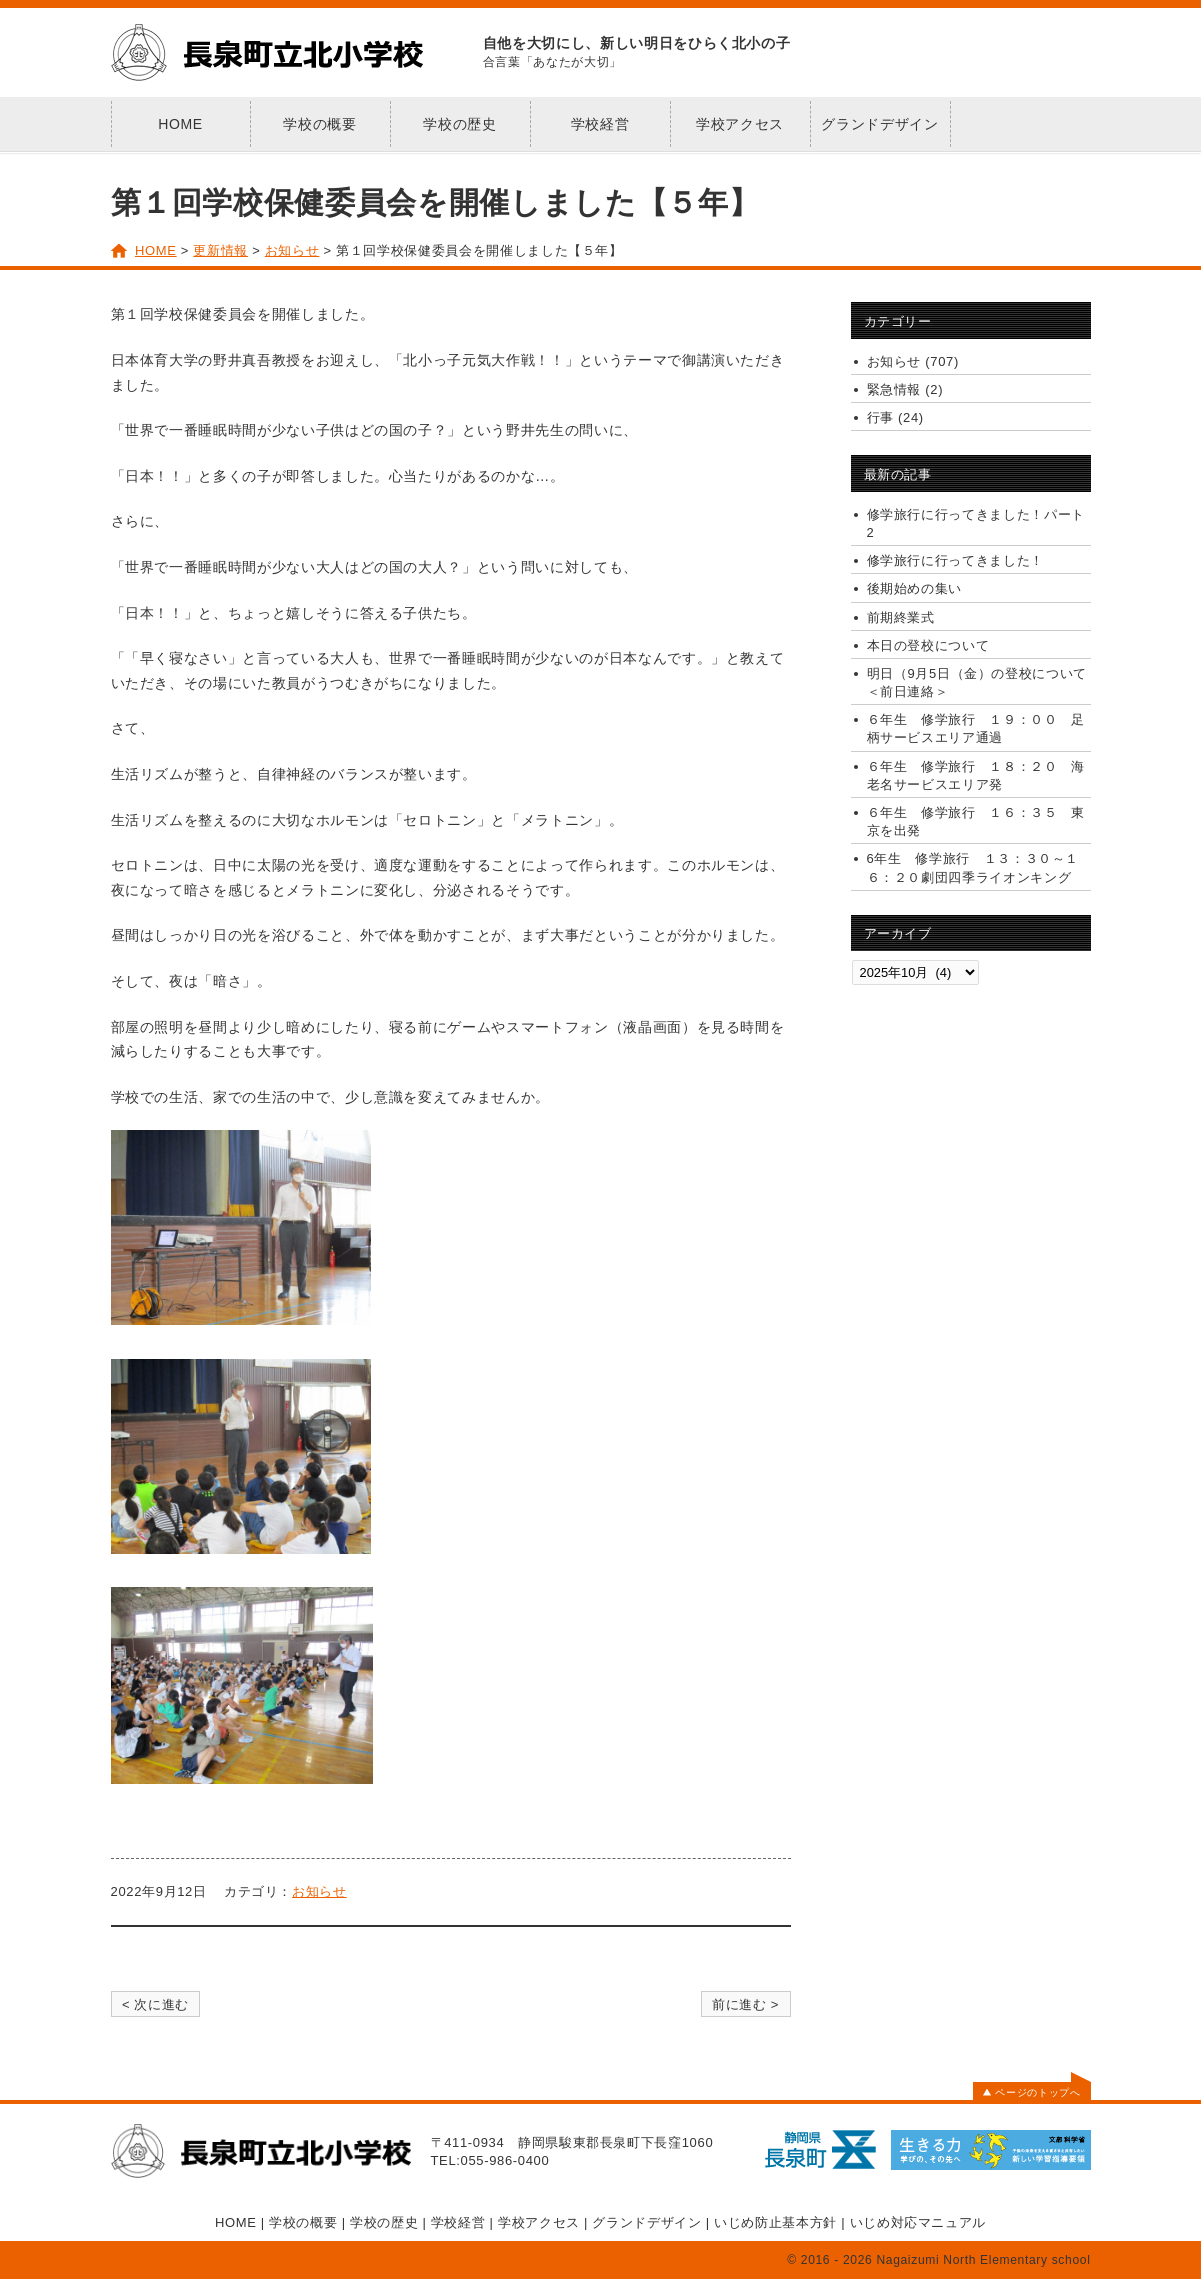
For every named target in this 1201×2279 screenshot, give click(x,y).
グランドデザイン (879, 124)
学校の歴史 (459, 124)
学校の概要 (319, 124)
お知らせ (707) (913, 361)
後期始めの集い (915, 588)
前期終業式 (901, 617)
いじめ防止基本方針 (775, 2222)
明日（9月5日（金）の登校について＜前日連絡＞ (977, 682)
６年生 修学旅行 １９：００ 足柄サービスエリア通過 (976, 728)
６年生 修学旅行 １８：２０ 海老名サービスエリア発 (976, 775)
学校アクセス (740, 124)
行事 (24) (895, 417)
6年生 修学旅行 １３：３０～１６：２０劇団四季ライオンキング (973, 867)
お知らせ (319, 1891)
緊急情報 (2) (905, 389)
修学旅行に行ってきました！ (955, 560)
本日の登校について (928, 645)
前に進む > (745, 2004)
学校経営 (600, 124)
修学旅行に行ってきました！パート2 (976, 523)
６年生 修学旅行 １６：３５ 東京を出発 (976, 821)
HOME (180, 124)
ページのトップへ (1031, 2092)
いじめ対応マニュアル (918, 2222)
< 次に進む (155, 2004)
